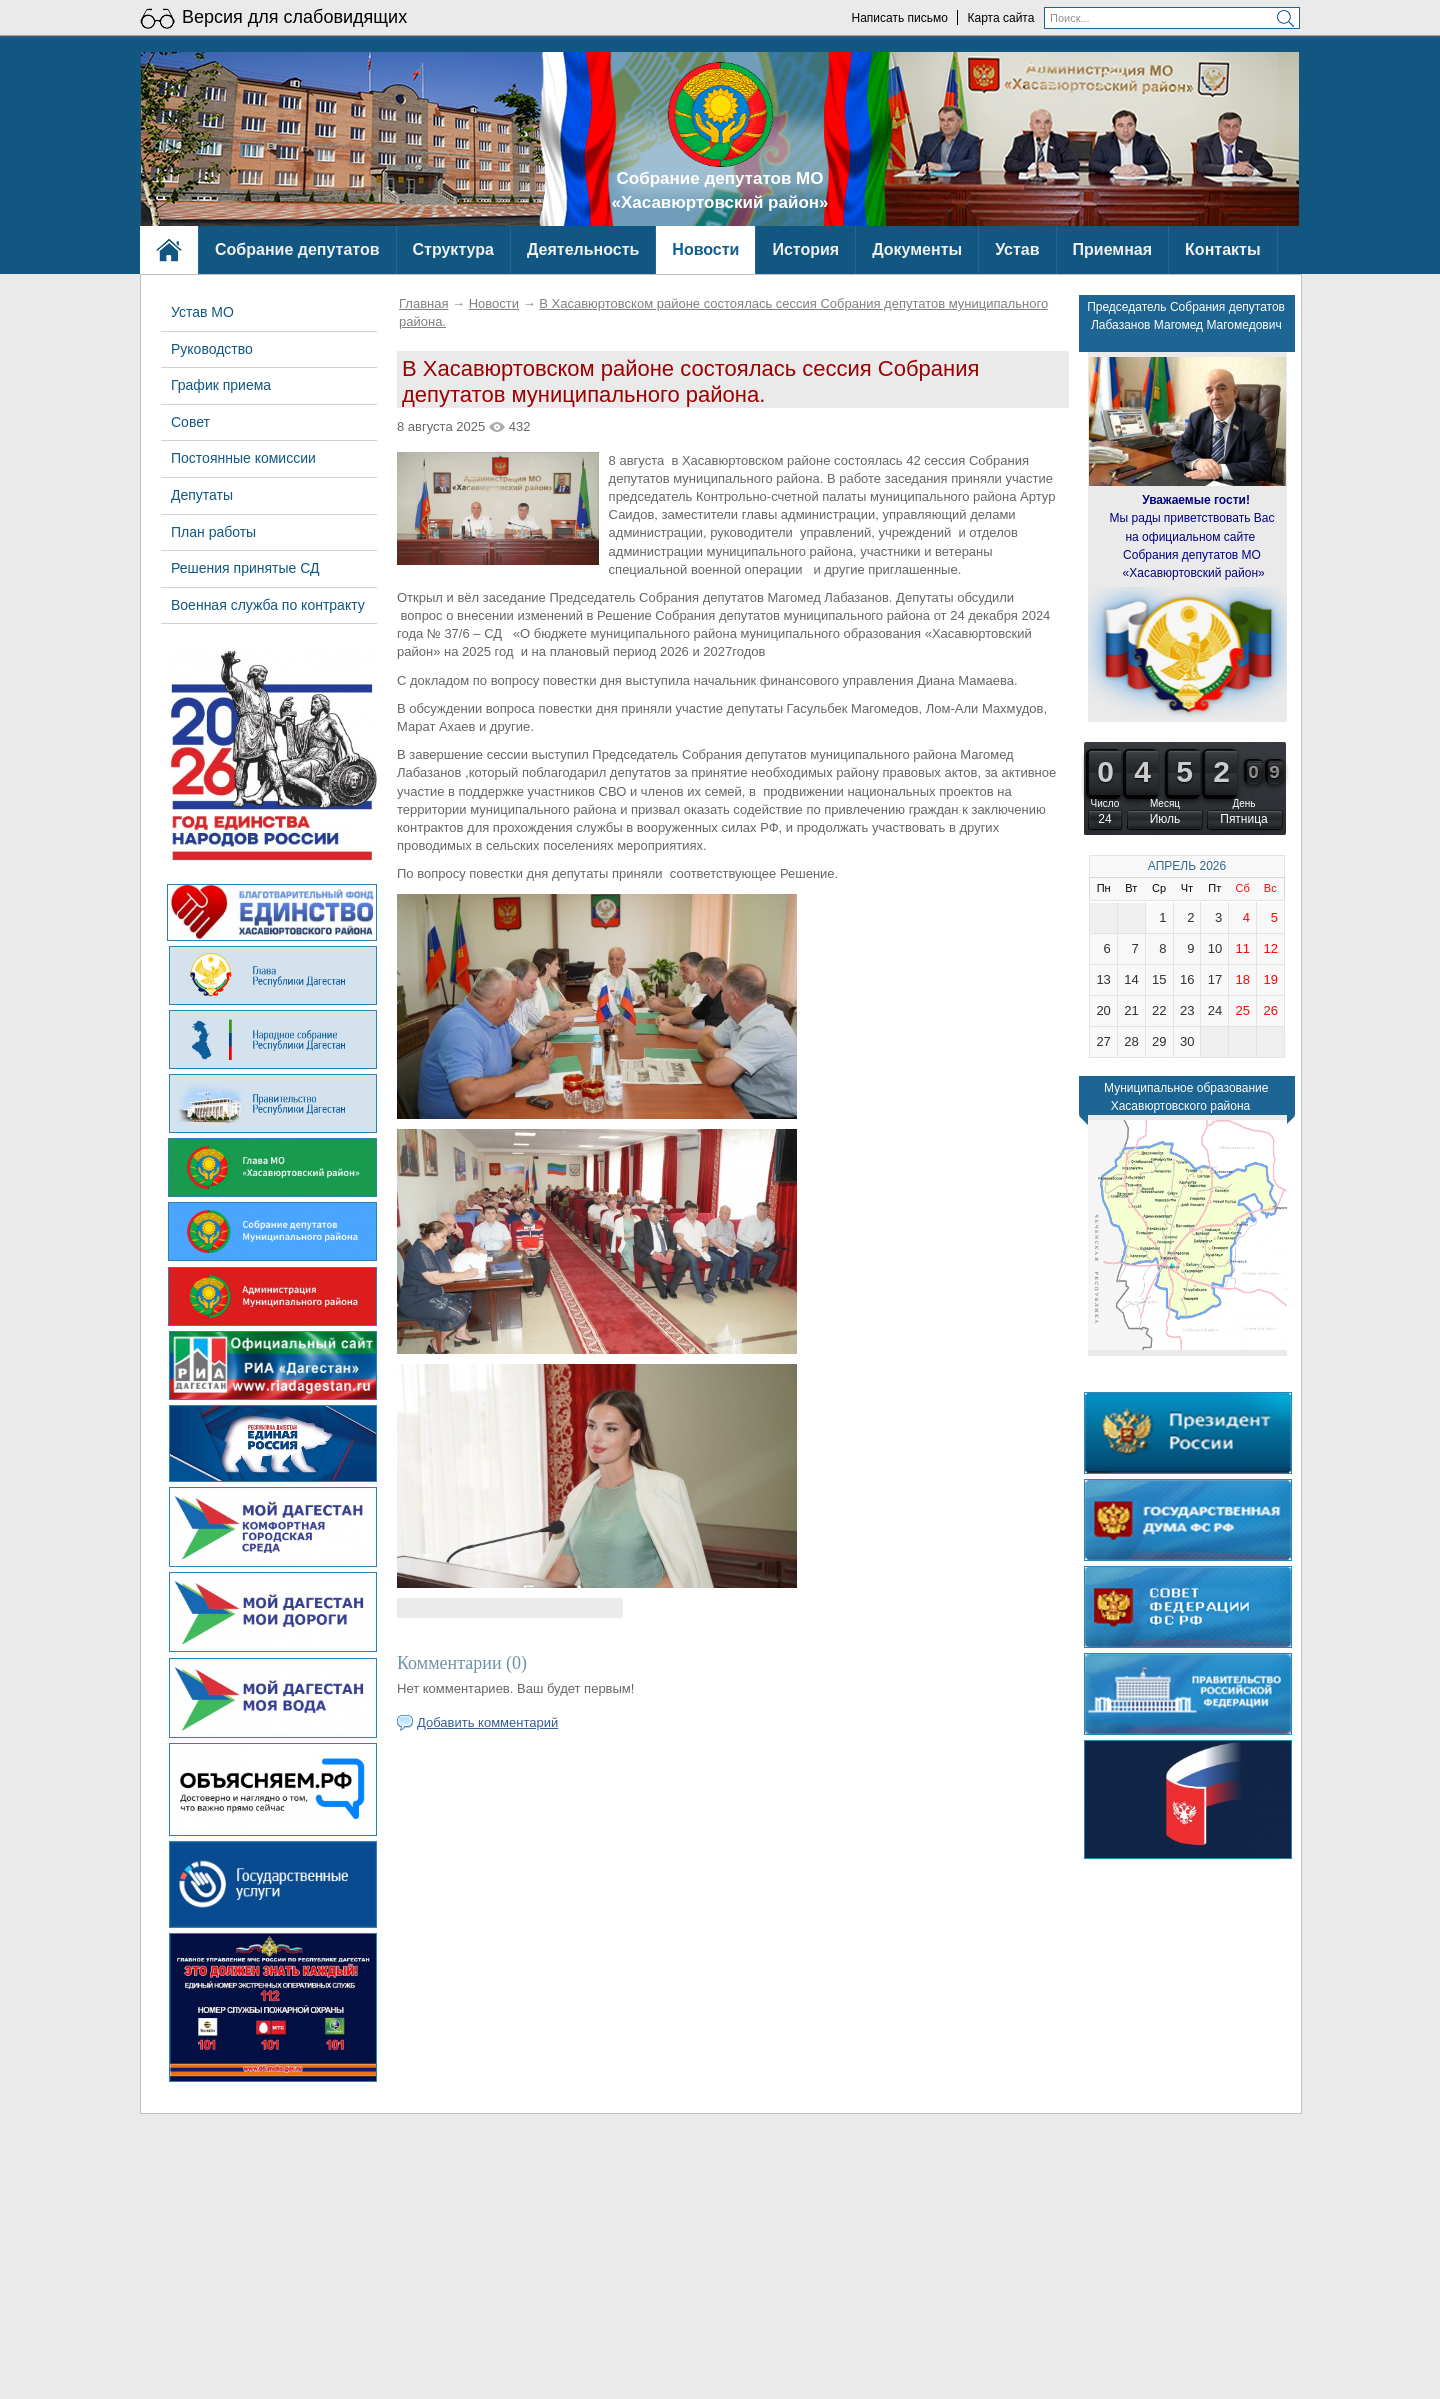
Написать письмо (899, 18)
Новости (494, 303)
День (1243, 803)
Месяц (1165, 803)
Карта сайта (1001, 18)
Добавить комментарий (487, 1722)
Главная (423, 303)
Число (1105, 803)
